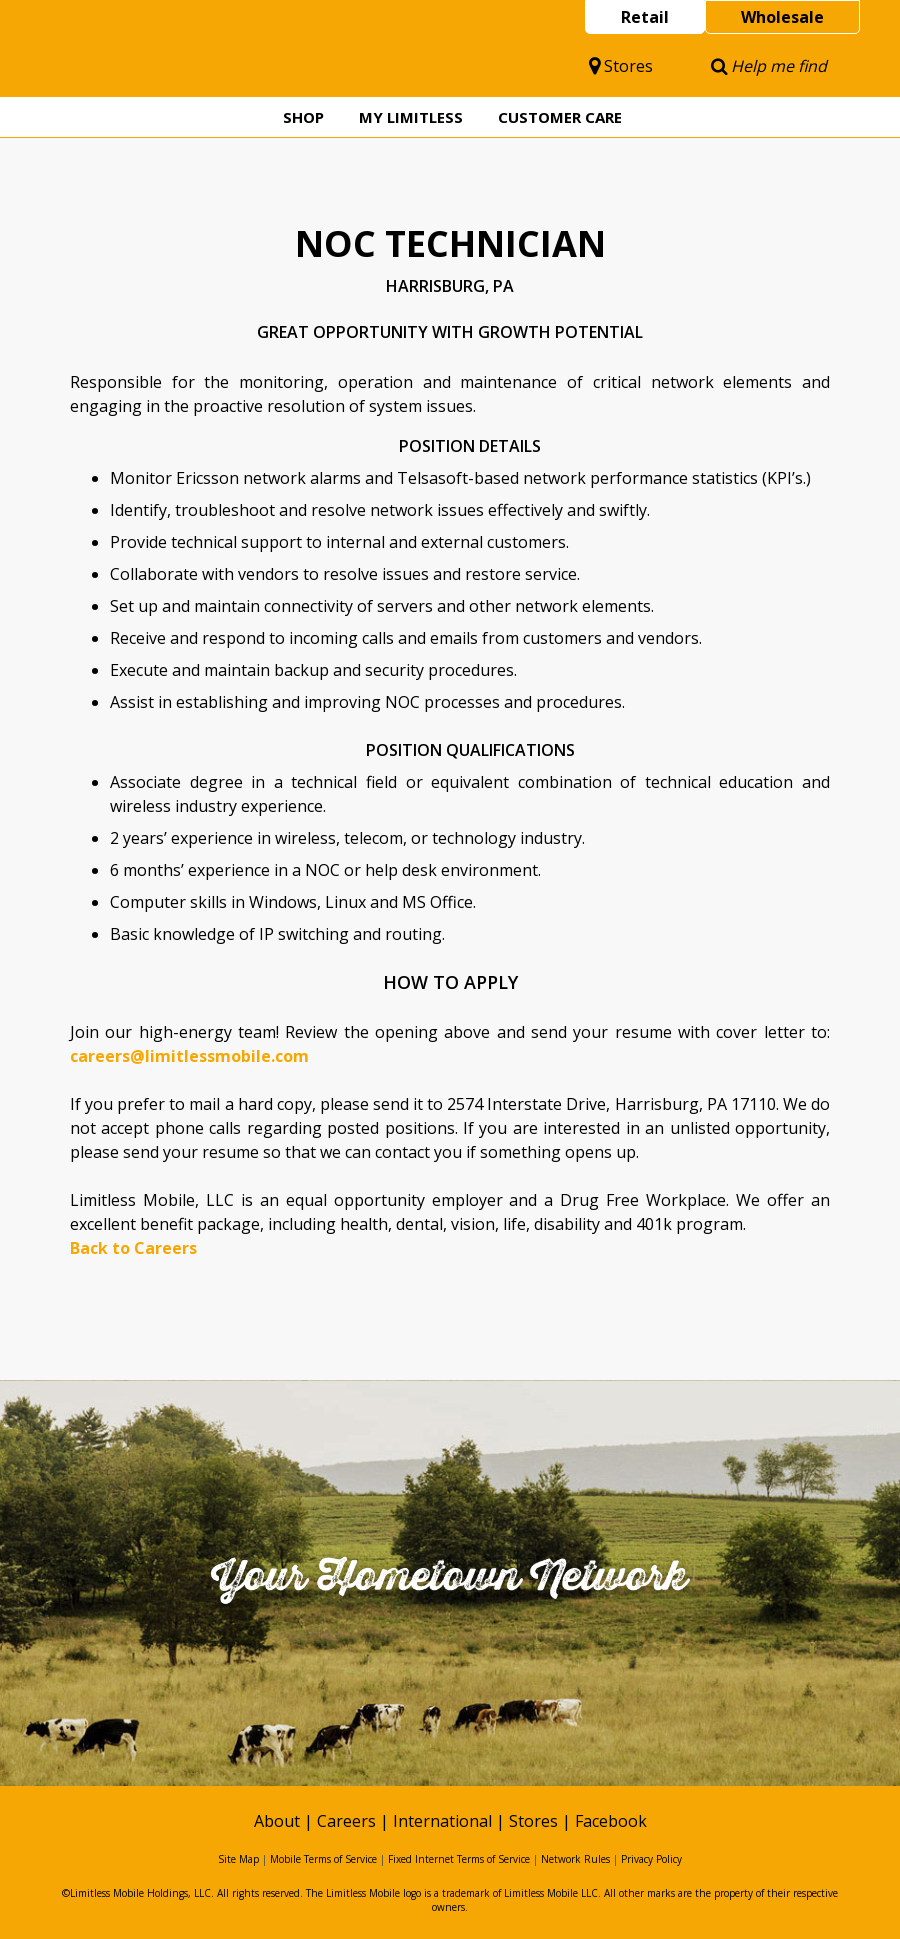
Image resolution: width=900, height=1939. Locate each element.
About (277, 1821)
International (442, 1821)
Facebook (611, 1821)
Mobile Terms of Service (323, 1859)
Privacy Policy (651, 1859)
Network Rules (575, 1859)
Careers (346, 1821)
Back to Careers (133, 1248)
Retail (645, 17)
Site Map (238, 1859)
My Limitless (411, 117)
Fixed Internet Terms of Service (459, 1859)
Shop (303, 117)
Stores (621, 66)
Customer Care (560, 117)
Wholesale (782, 17)
